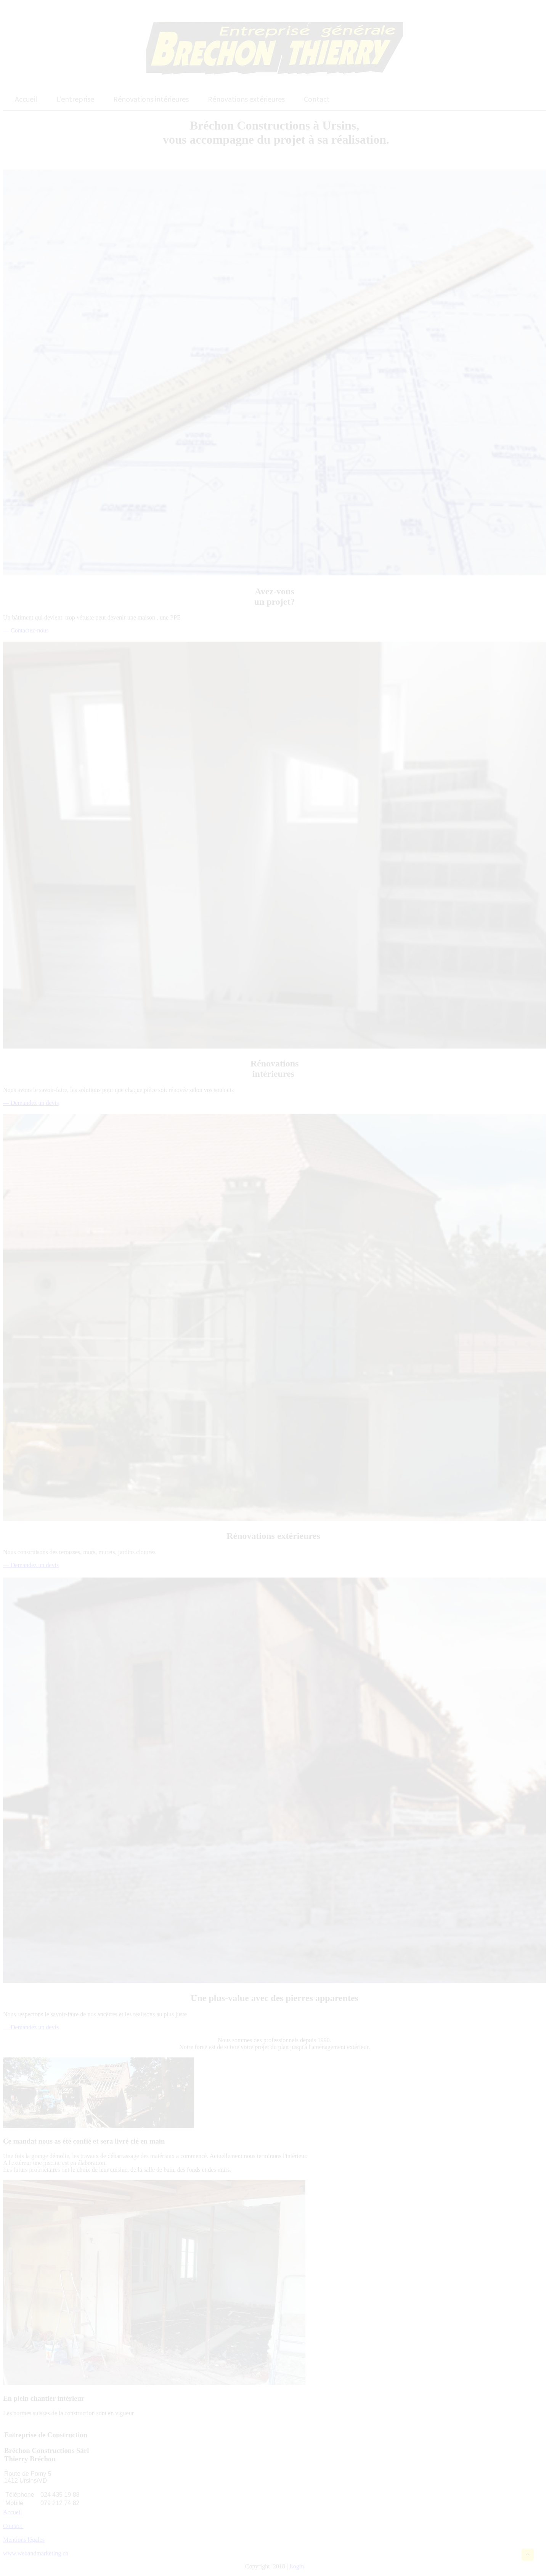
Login (296, 2566)
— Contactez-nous (26, 630)
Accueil (12, 2512)
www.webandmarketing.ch (35, 2553)
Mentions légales (24, 2539)
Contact (13, 2526)
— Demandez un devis (31, 1103)
